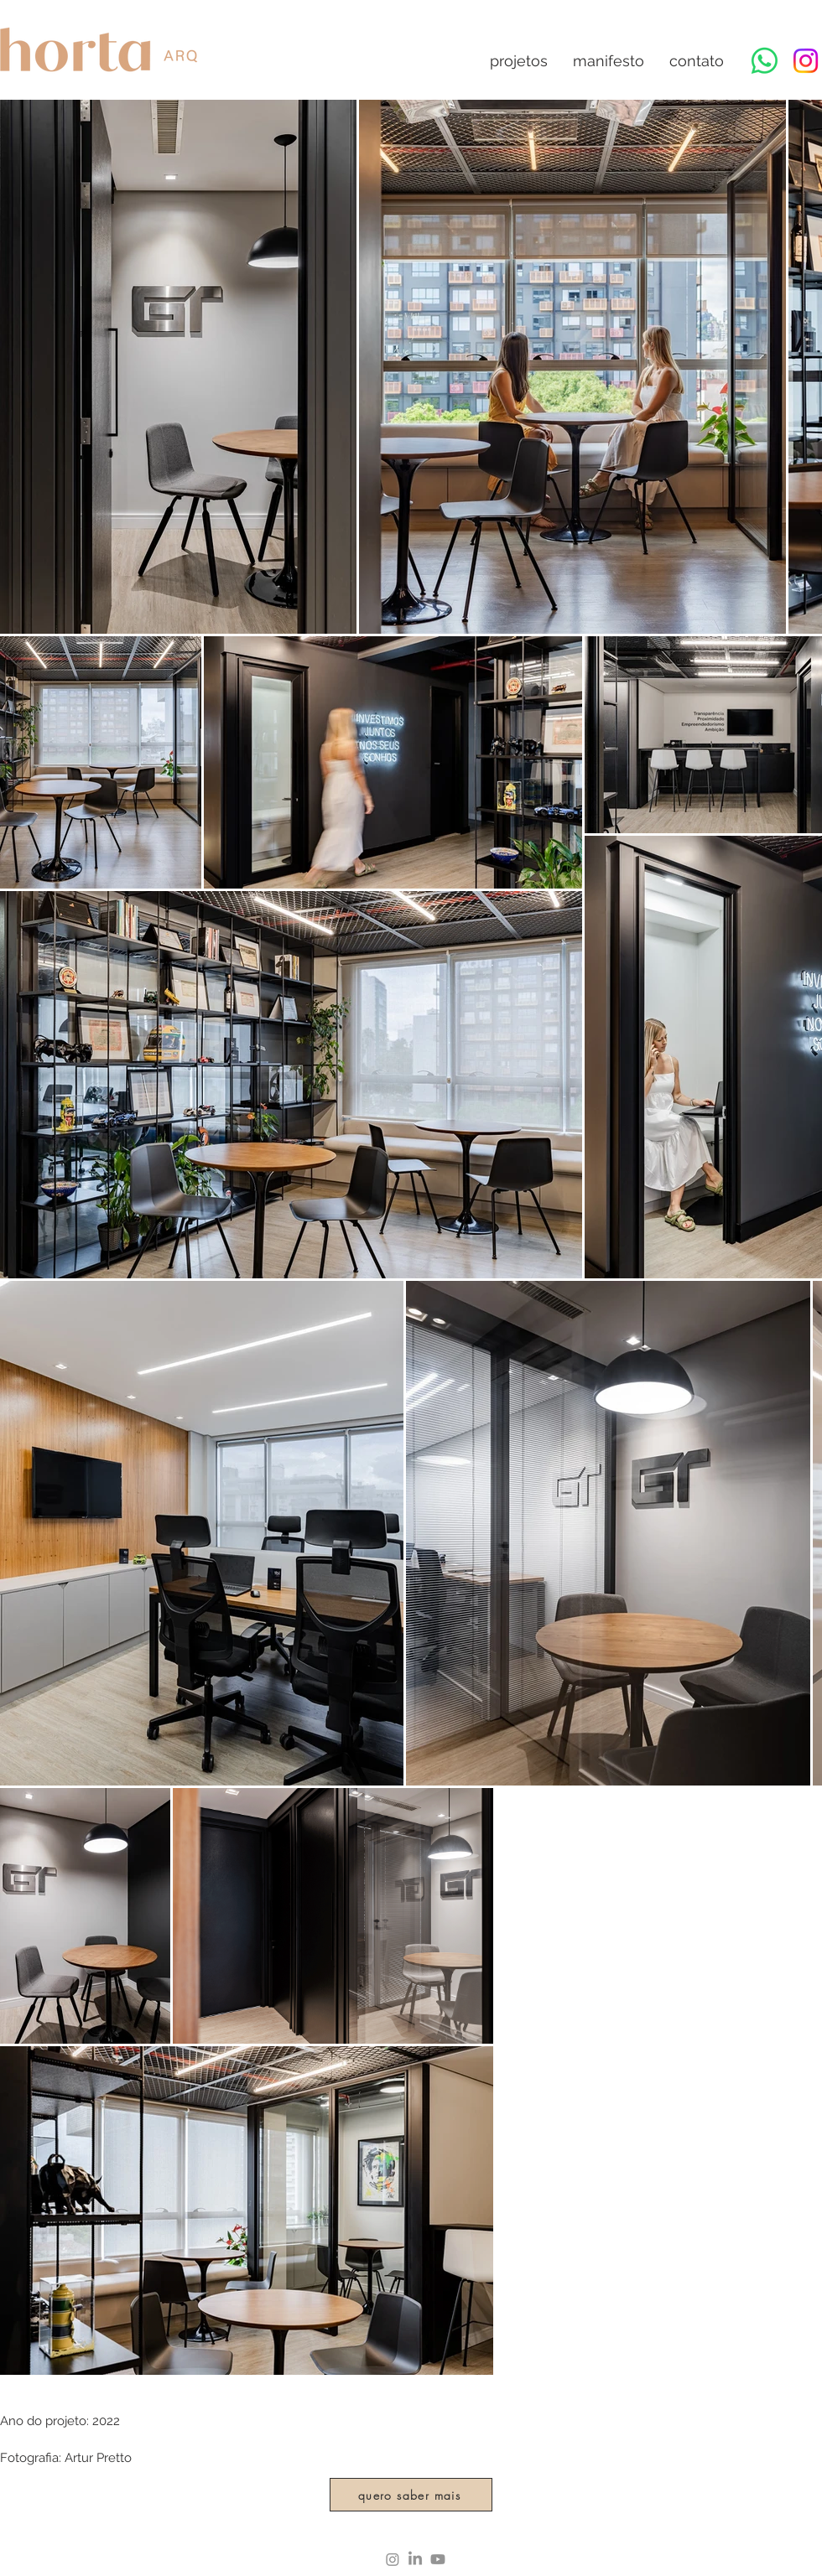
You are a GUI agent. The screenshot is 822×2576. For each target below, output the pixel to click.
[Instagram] (805, 60)
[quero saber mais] (411, 2494)
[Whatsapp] (764, 60)
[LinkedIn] (415, 2559)
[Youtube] (437, 2559)
